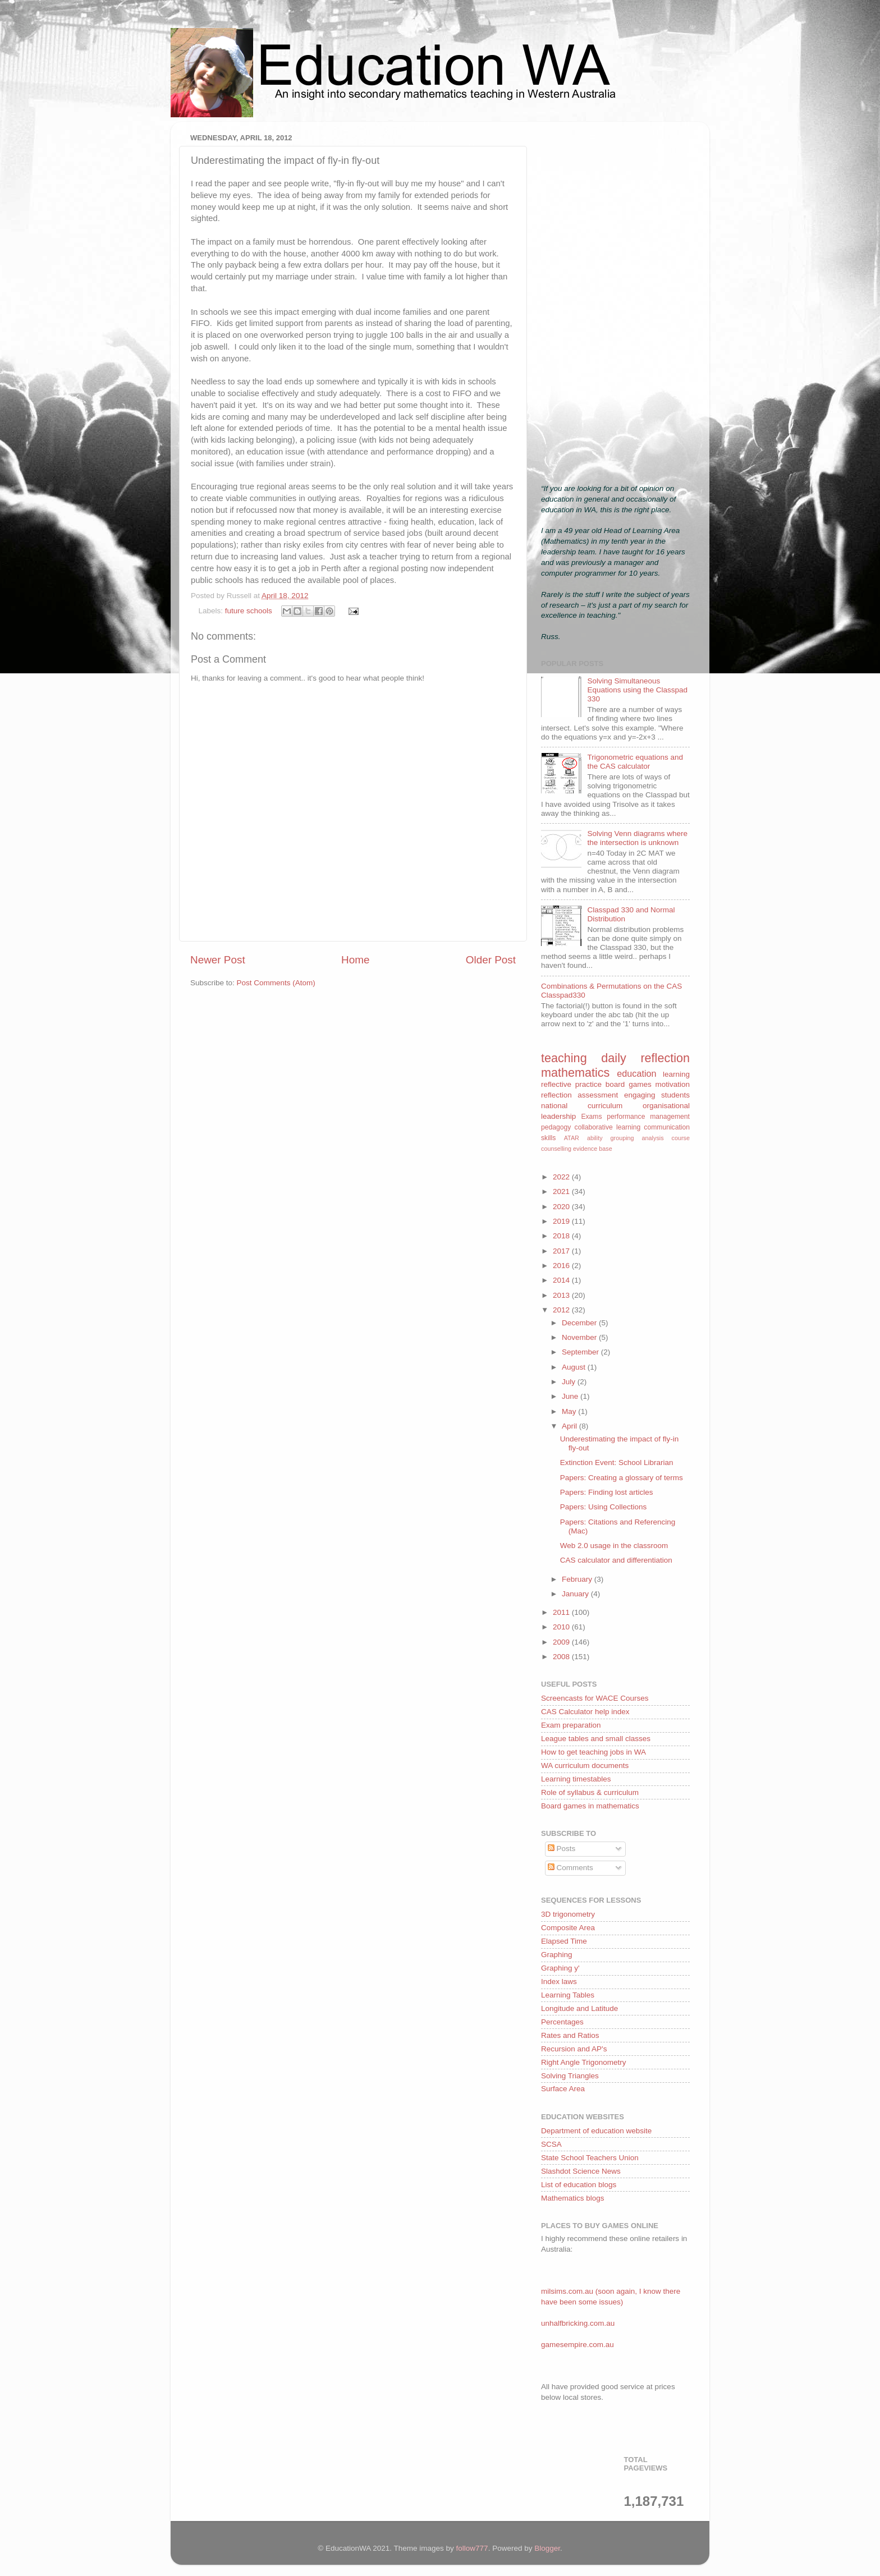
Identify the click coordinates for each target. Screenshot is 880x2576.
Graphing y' (560, 1968)
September (581, 1352)
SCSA (551, 2144)
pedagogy (556, 1127)
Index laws (559, 1981)
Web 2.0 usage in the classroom (614, 1545)
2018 (562, 1236)
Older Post (491, 960)
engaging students (657, 1095)
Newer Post (217, 960)
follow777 (472, 2548)
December (580, 1323)
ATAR (571, 1138)
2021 (562, 1191)
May (570, 1411)
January (576, 1594)
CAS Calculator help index (585, 1711)
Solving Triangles (570, 2076)
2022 (562, 1177)
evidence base (592, 1148)
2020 (562, 1206)
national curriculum (581, 1105)
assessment (598, 1095)
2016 (562, 1265)
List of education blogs (578, 2184)
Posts (562, 1848)
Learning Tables (567, 1995)
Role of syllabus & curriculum (590, 1792)
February (578, 1579)
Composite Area (568, 1927)
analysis (653, 1138)
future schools (248, 611)
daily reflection (645, 1058)
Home (355, 960)
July (570, 1381)
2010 (562, 1627)
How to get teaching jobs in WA (593, 1752)
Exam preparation (571, 1725)
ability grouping (610, 1138)
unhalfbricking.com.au (578, 2323)
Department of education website (596, 2131)
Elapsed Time (564, 1941)
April (570, 1426)
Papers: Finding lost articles (606, 1492)
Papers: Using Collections (603, 1507)
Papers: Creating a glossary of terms (621, 1477)
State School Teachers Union (590, 2157)
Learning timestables (576, 1779)
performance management (648, 1117)
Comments (570, 1867)
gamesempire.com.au (577, 2344)
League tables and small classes (595, 1738)
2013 (562, 1295)
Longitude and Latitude (579, 2008)
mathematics (575, 1073)
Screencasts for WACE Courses (595, 1698)
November (580, 1337)
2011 (562, 1612)
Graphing (556, 1954)
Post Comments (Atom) (276, 983)
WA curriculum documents (585, 1765)
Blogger (547, 2548)
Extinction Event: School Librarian (616, 1462)
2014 (562, 1280)
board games (629, 1084)
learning (676, 1074)
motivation (672, 1084)
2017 (562, 1251)
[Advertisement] (615, 298)
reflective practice (571, 1084)
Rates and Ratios (570, 2035)
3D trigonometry (568, 1914)
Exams (591, 1117)
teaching (564, 1058)
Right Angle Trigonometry (583, 2062)
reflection (556, 1095)
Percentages (562, 2022)
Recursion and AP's (574, 2049)
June (571, 1396)
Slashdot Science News (581, 2171)
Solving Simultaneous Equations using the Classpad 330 (637, 690)
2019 (562, 1221)
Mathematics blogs (572, 2198)
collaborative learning (608, 1127)
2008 (562, 1656)
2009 (562, 1642)
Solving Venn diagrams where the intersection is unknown (637, 838)
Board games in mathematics (590, 1806)
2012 (562, 1310)
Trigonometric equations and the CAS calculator (635, 761)
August (575, 1367)
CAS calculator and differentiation (616, 1560)
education (636, 1073)
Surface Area (563, 2088)
